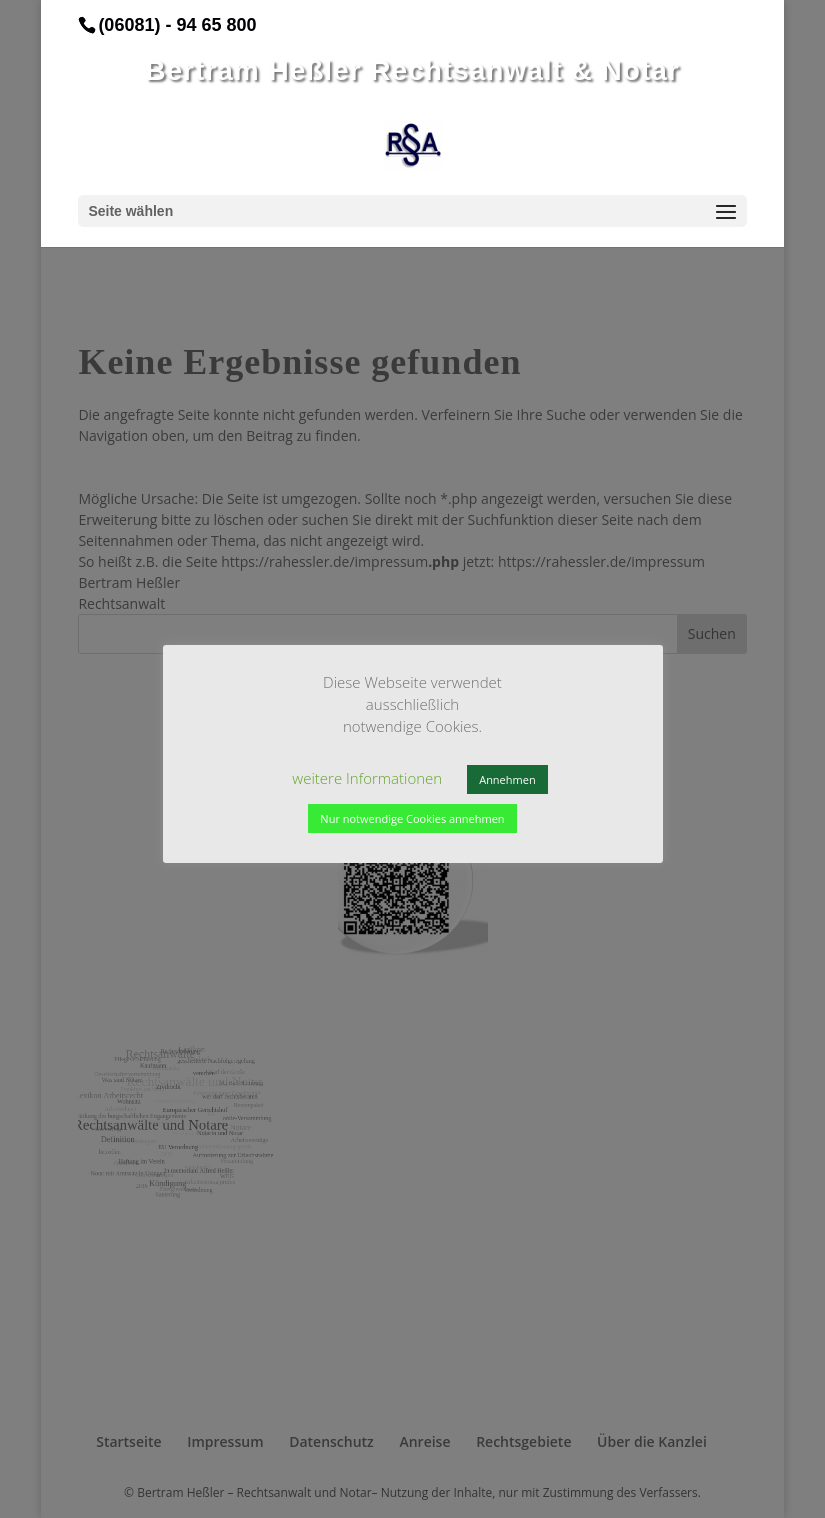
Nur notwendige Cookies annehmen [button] (412, 818)
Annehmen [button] (507, 779)
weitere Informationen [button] (367, 778)
